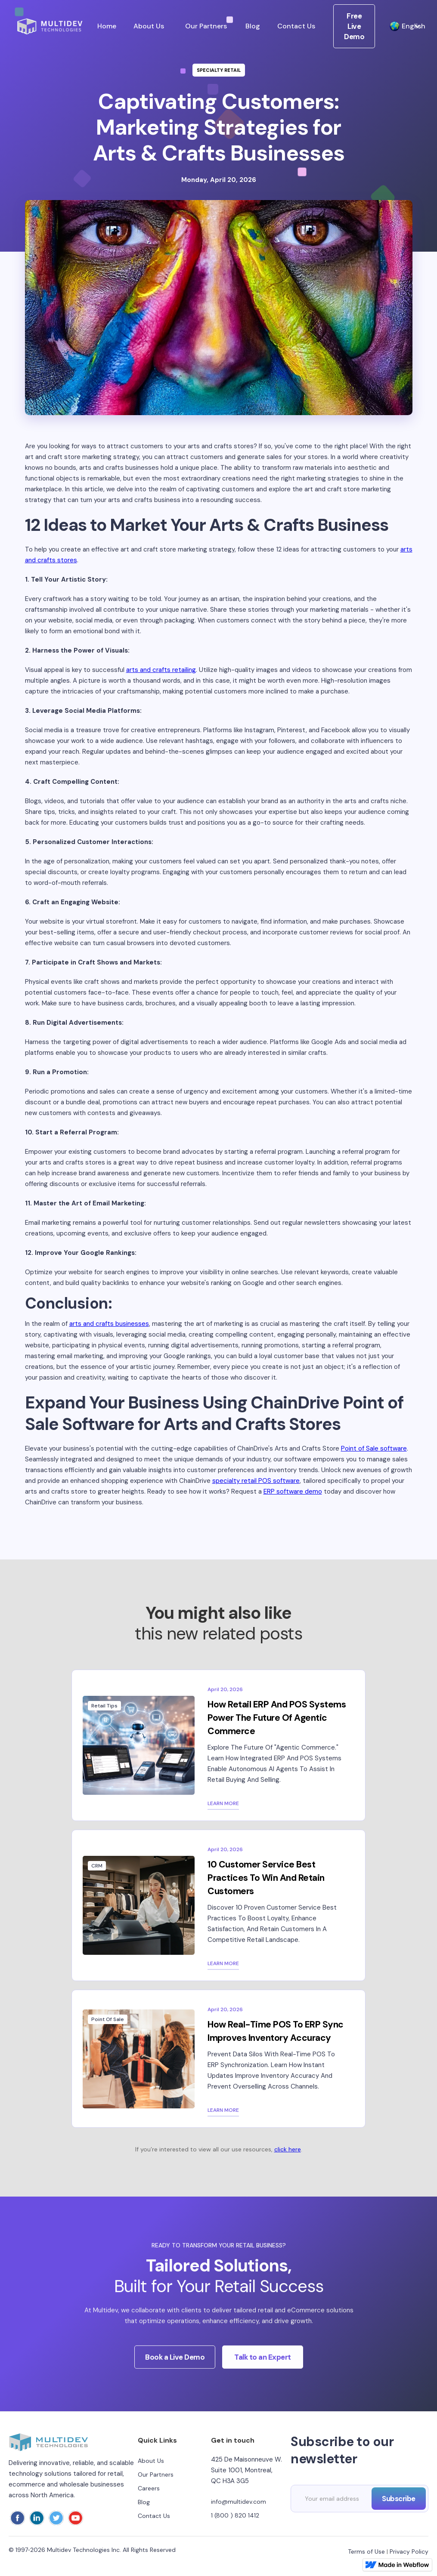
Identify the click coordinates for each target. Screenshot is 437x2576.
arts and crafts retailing (161, 670)
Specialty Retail (219, 70)
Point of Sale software (374, 1448)
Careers (149, 2488)
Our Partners (206, 26)
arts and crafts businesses (109, 1323)
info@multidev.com (238, 2501)
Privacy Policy (409, 2551)
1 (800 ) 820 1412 (235, 2515)
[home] (49, 26)
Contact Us (296, 26)
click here (287, 2149)
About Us (148, 26)
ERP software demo (292, 1491)
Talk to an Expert (262, 2365)
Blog (252, 26)
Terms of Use (366, 2551)
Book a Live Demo (175, 2365)
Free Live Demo (354, 26)
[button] (400, 26)
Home (106, 26)
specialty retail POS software (256, 1480)
